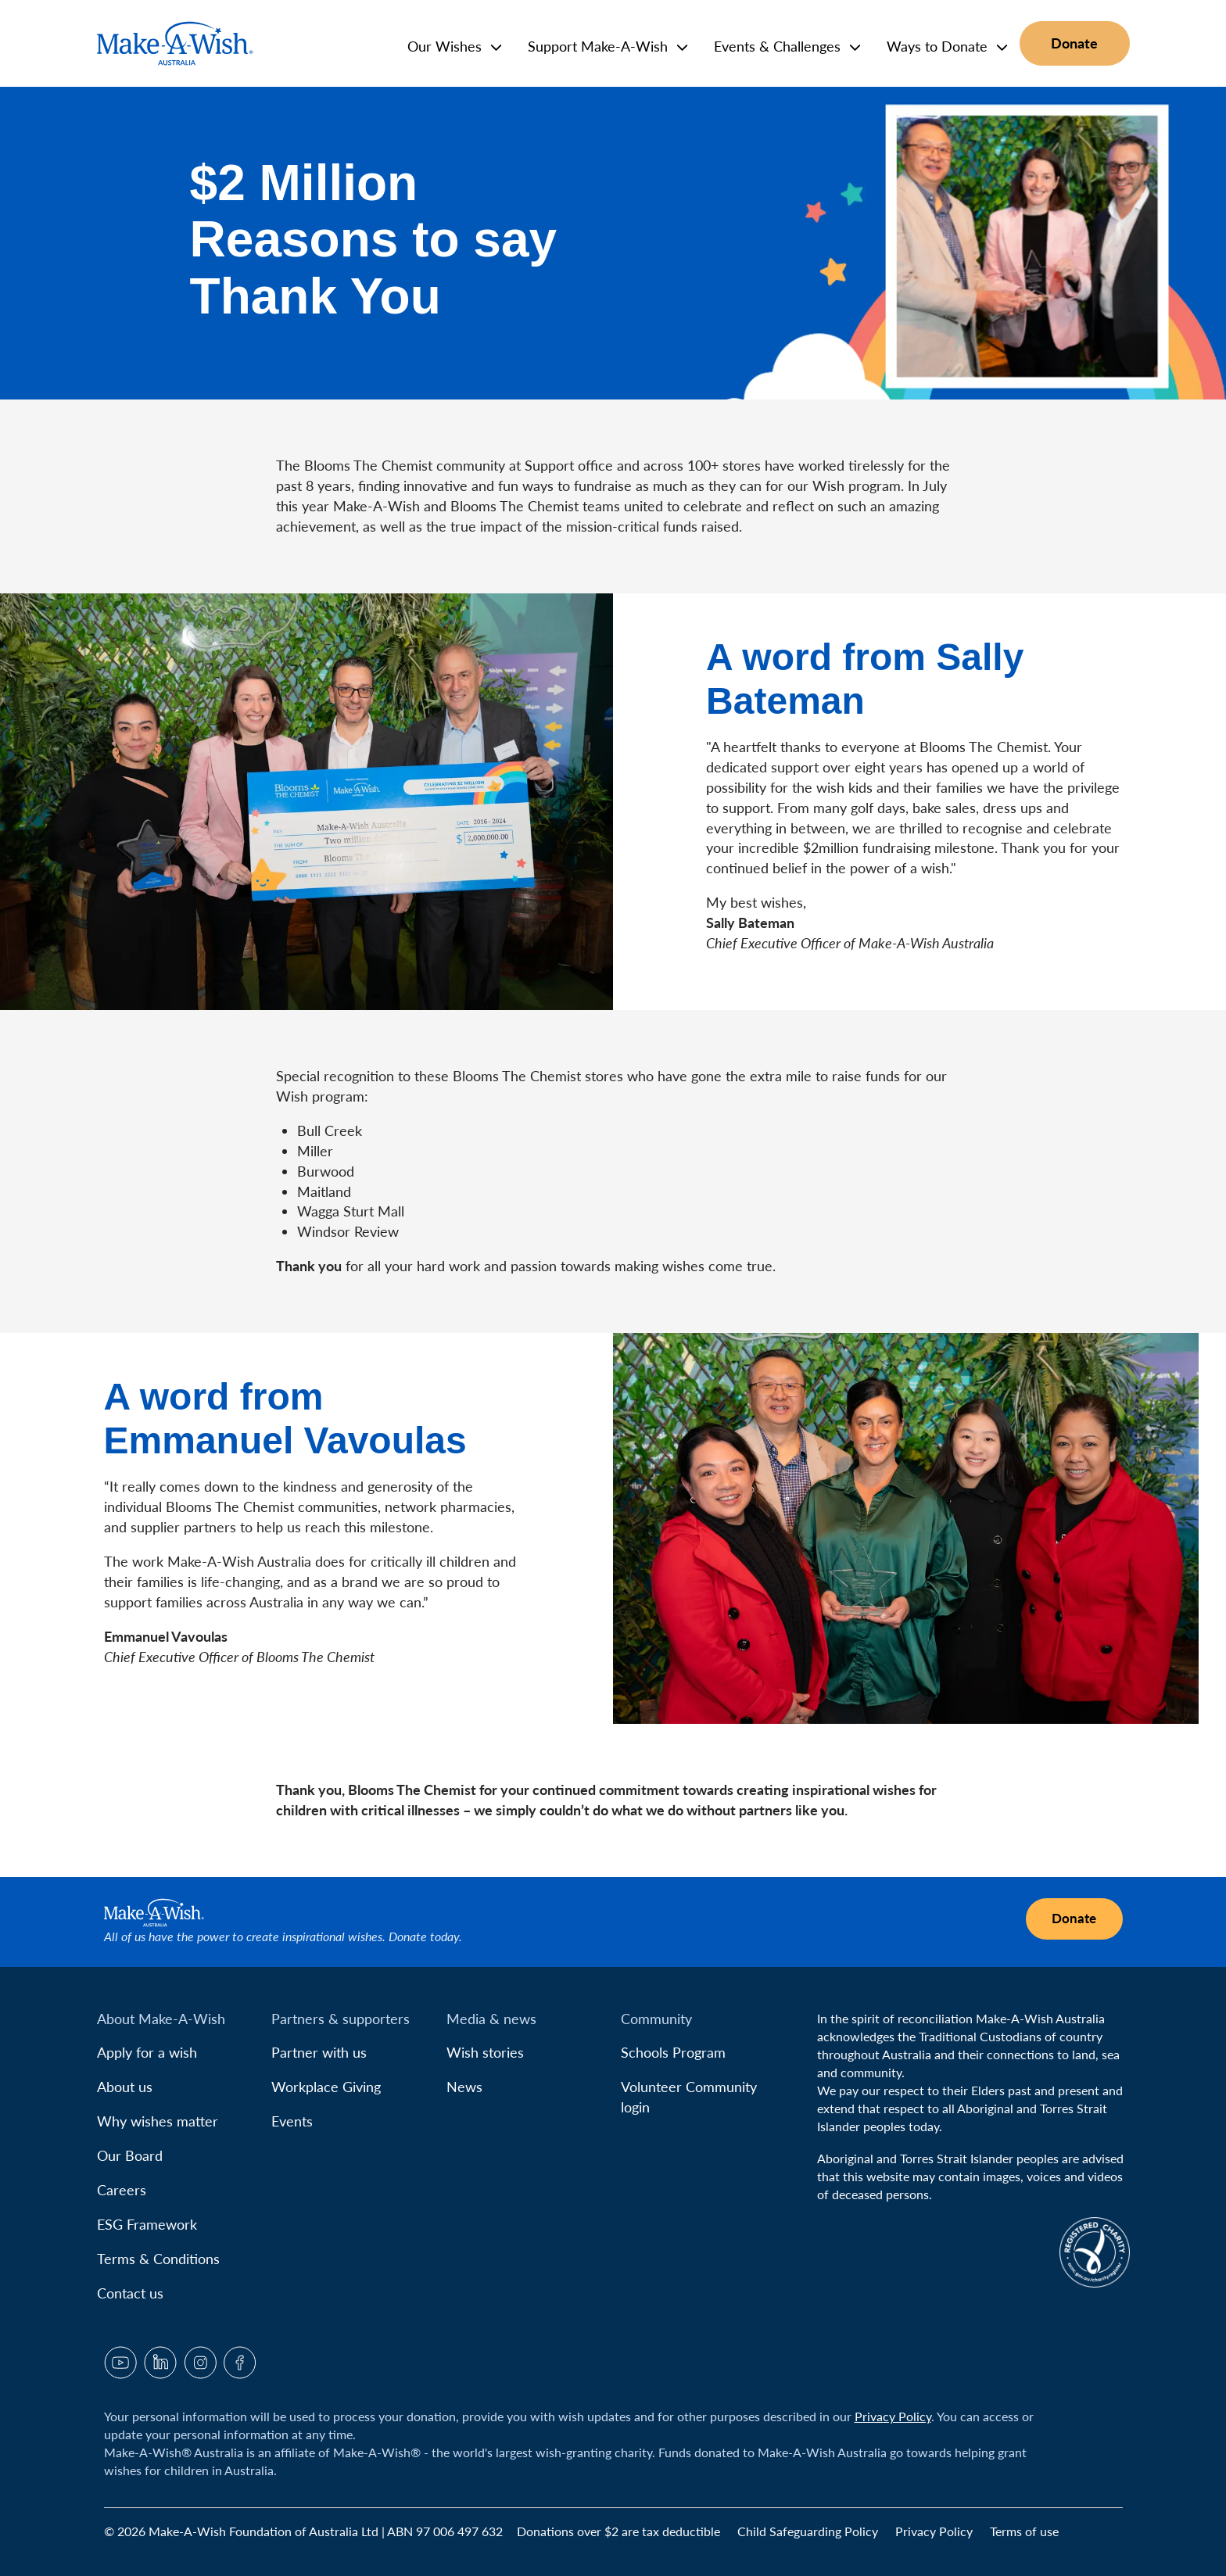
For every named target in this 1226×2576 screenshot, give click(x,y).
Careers (121, 2189)
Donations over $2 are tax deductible (620, 2531)
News (464, 2086)
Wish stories (485, 2052)
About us (124, 2086)
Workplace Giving (326, 2086)
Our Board (130, 2155)
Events (292, 2121)
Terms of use (1024, 2531)
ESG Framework (147, 2224)
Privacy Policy (893, 2416)
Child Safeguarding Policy (809, 2531)
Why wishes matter (157, 2121)
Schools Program (673, 2052)
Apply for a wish (147, 2052)
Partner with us (319, 2052)
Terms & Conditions (158, 2258)
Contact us (130, 2293)
